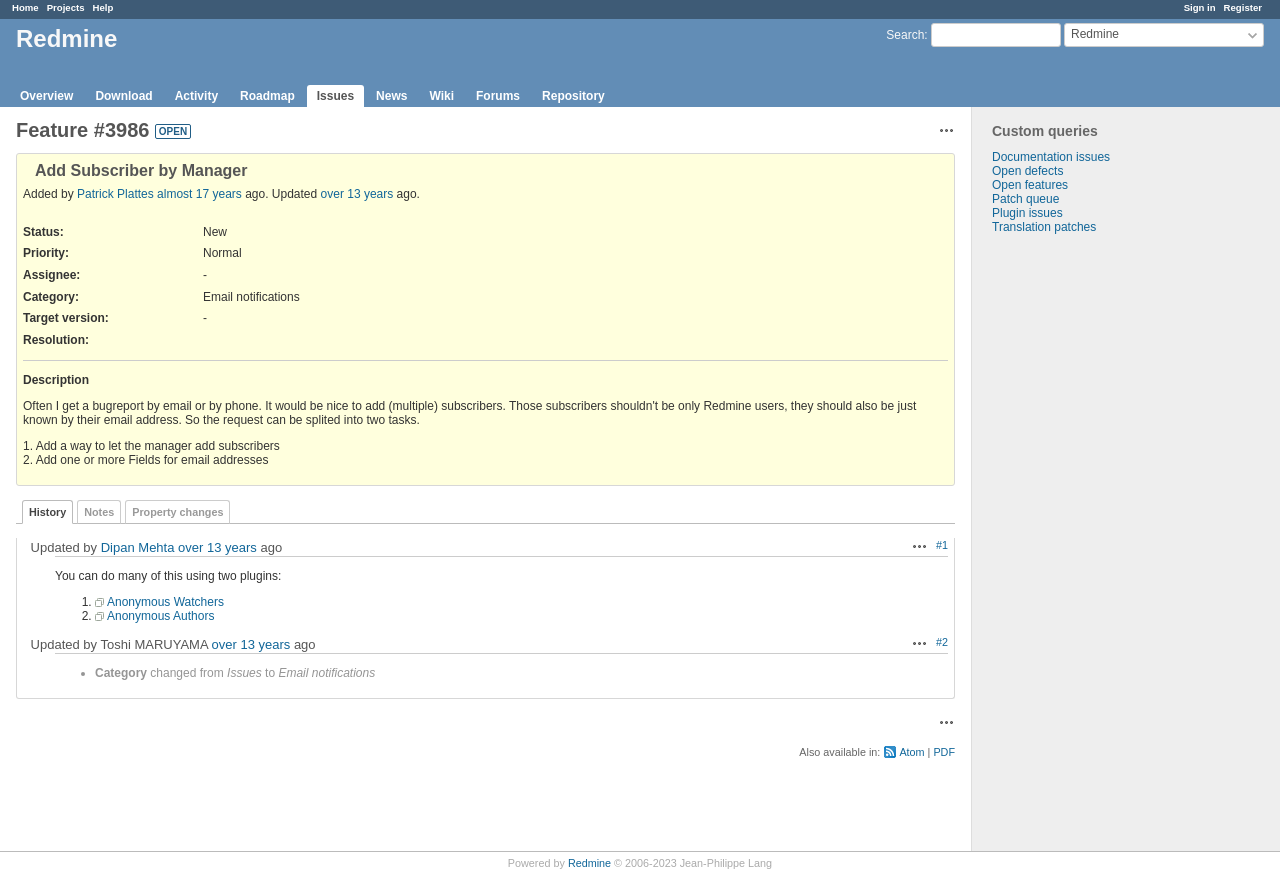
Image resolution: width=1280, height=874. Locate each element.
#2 (942, 642)
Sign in (1200, 7)
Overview (46, 96)
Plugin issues (1027, 213)
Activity (196, 96)
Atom (911, 752)
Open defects (1027, 171)
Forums (498, 96)
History (47, 512)
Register (1243, 7)
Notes (99, 512)
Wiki (441, 96)
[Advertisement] (1072, 548)
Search (905, 35)
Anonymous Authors (160, 616)
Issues (335, 96)
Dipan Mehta (138, 547)
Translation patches (1044, 227)
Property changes (177, 512)
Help (103, 7)
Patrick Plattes (115, 194)
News (391, 96)
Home (25, 7)
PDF (944, 752)
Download (123, 96)
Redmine (589, 863)
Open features (1030, 185)
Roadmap (267, 96)
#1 (942, 545)
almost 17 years (199, 194)
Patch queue (1025, 199)
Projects (66, 7)
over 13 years (357, 194)
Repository (573, 96)
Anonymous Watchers (165, 602)
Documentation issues (1051, 157)
